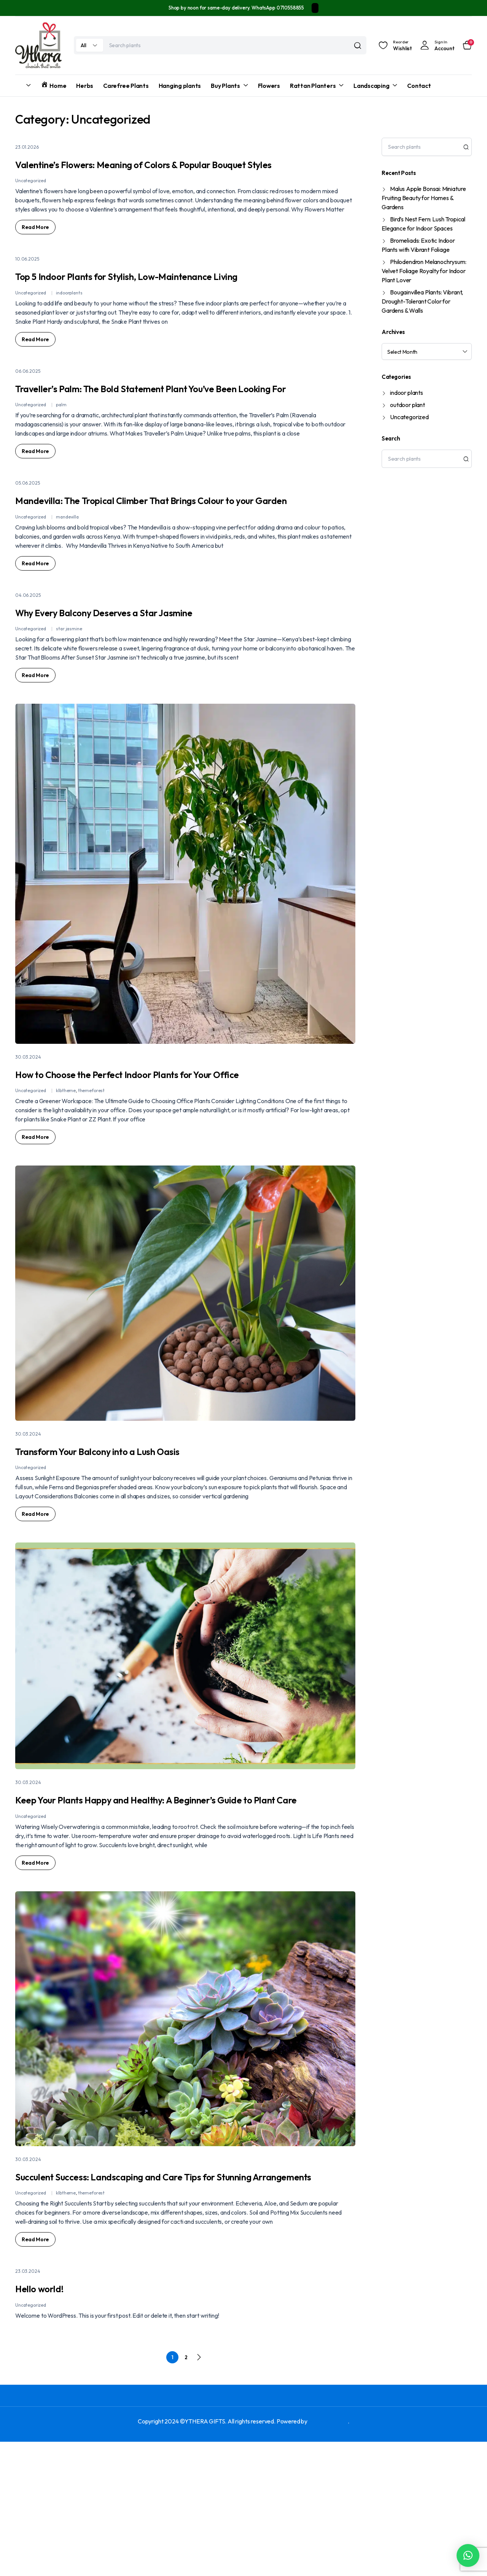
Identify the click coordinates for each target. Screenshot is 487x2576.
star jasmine (69, 705)
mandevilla (67, 593)
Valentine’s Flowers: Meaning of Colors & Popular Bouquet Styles (185, 171)
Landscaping (371, 85)
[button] (468, 2555)
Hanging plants (180, 85)
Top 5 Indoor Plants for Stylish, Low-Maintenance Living (140, 303)
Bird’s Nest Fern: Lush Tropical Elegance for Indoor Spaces (423, 223)
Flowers (269, 85)
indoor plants (406, 392)
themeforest (91, 1186)
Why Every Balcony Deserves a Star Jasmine (170, 687)
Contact (419, 85)
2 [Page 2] (186, 2492)
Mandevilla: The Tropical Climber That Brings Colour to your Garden (171, 565)
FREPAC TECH (328, 2555)
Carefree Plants (125, 85)
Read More (35, 246)
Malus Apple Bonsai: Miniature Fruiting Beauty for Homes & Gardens (424, 198)
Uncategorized (30, 200)
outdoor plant (407, 405)
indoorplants (69, 331)
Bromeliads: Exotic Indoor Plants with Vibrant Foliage (418, 245)
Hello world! (56, 2421)
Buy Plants (225, 85)
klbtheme (66, 1186)
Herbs (84, 85)
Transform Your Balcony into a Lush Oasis (159, 1545)
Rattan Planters (313, 85)
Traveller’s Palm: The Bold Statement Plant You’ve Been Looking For (163, 434)
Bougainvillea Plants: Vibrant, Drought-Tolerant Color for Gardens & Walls (422, 301)
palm (61, 462)
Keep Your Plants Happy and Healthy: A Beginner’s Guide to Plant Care (151, 1902)
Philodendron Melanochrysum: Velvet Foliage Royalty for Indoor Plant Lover (424, 271)
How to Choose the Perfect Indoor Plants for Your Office (169, 1158)
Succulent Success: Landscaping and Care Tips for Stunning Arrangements (176, 2298)
